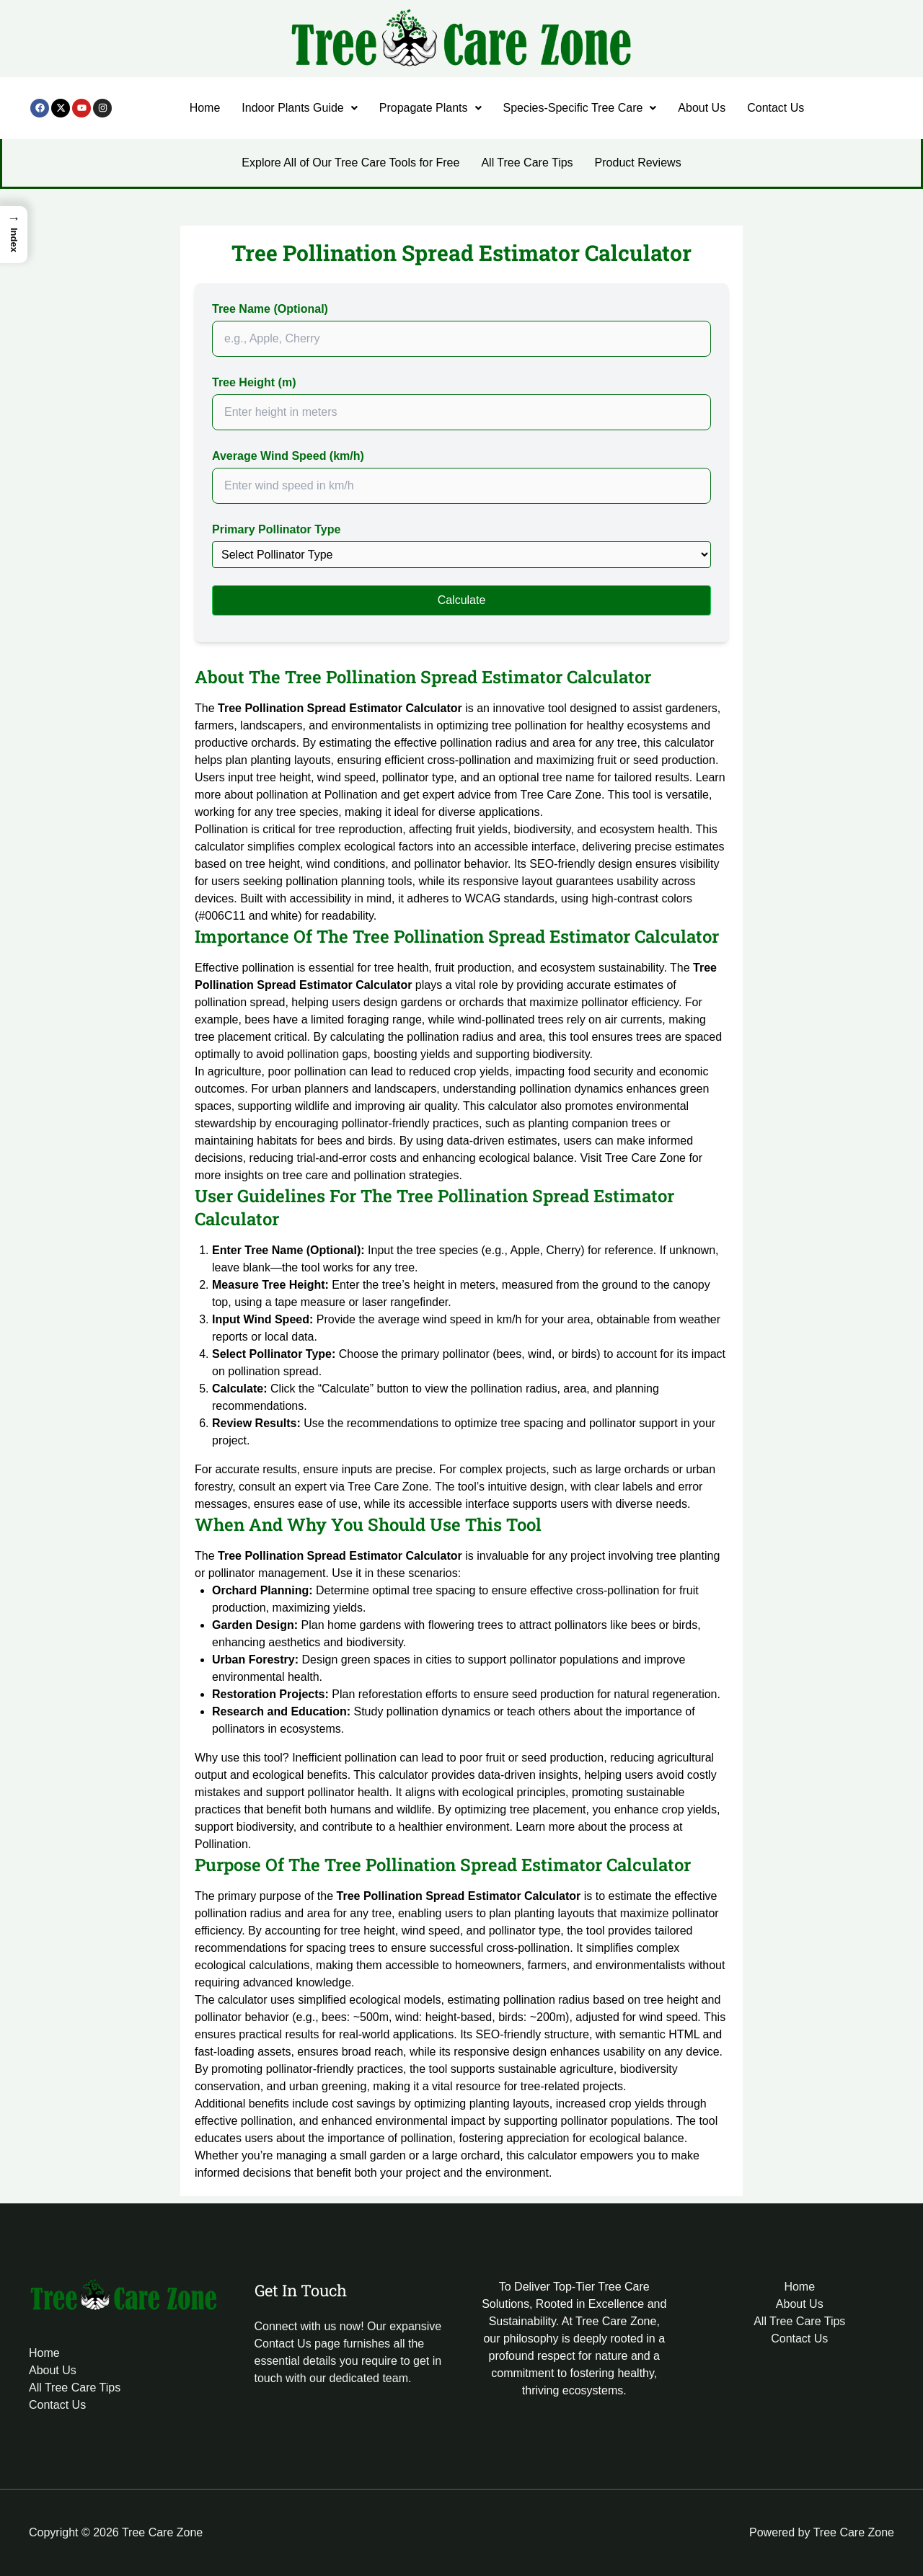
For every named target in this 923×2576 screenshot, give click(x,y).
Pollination (351, 795)
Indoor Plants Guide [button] (299, 108)
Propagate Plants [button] (430, 108)
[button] (299, 108)
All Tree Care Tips (527, 162)
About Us (701, 108)
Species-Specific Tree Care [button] (580, 108)
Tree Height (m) (254, 382)
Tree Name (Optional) (270, 309)
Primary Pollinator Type (276, 529)
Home (205, 108)
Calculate (462, 600)
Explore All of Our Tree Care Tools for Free (350, 162)
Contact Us (775, 108)
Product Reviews (638, 162)
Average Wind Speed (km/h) (288, 456)
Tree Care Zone (561, 795)
